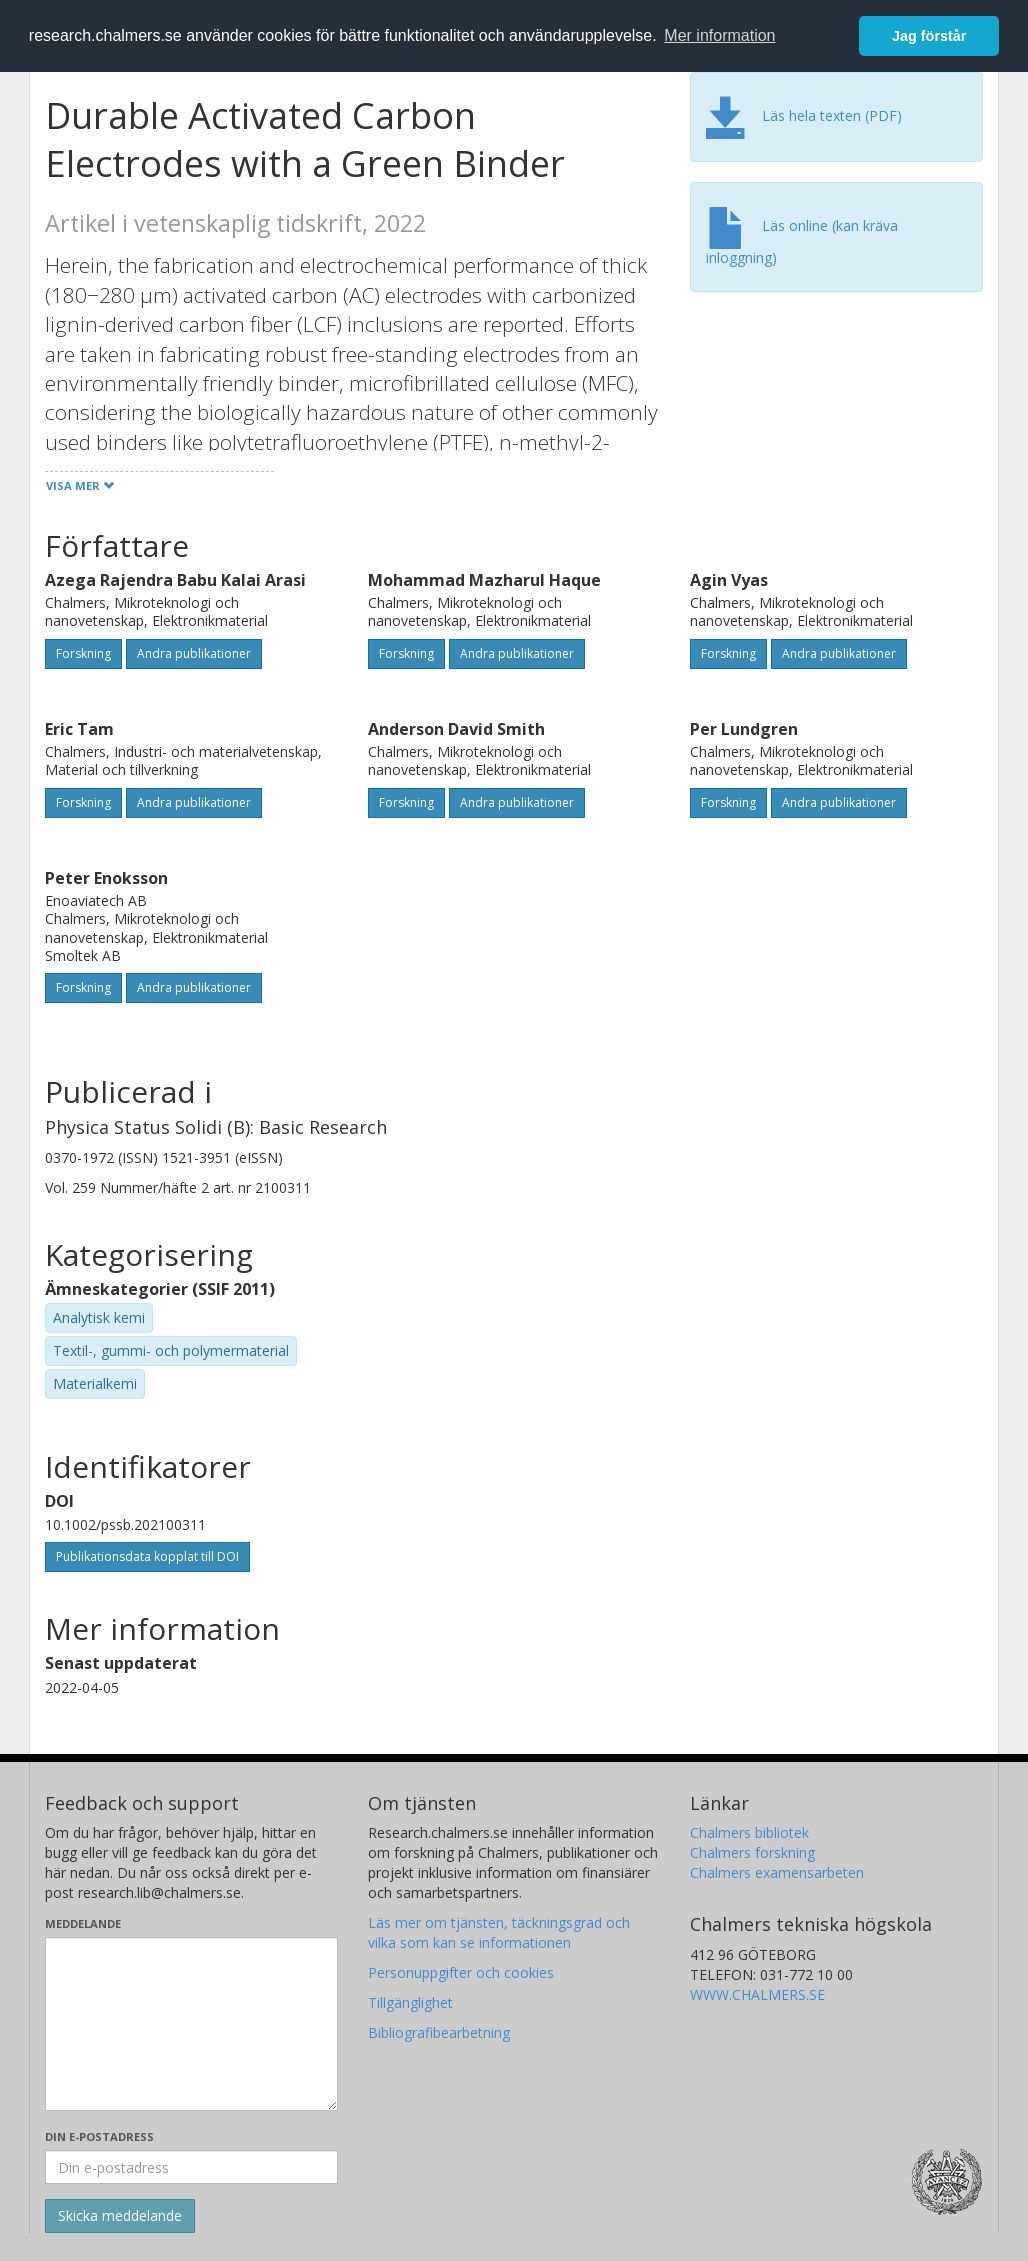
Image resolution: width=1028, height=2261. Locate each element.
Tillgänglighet (410, 2002)
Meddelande (83, 1923)
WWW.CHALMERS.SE (757, 1994)
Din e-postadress (99, 2136)
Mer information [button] (719, 35)
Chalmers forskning (752, 1852)
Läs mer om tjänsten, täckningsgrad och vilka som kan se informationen (499, 1932)
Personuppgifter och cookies (461, 1972)
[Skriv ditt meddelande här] (191, 2024)
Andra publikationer (194, 653)
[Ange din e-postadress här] (191, 2167)
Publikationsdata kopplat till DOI (147, 1556)
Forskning (83, 653)
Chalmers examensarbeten (777, 1872)
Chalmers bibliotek (749, 1832)
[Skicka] (120, 2216)
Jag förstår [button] (929, 36)
